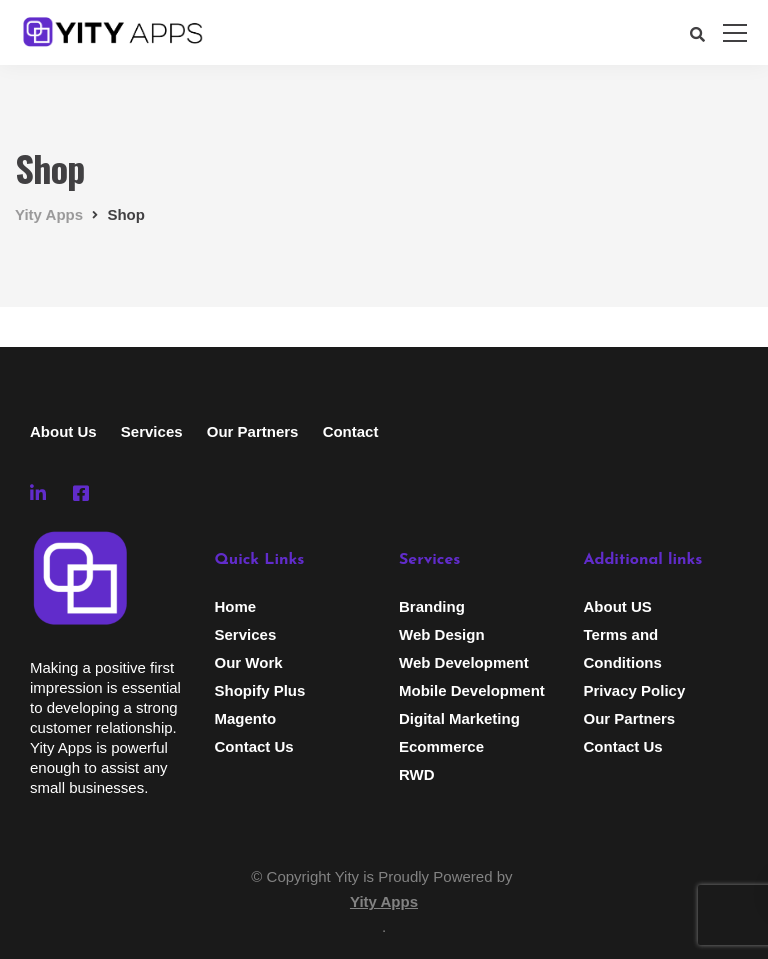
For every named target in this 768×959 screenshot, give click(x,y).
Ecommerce (441, 746)
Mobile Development (472, 690)
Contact (351, 431)
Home (236, 606)
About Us (63, 431)
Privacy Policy (635, 690)
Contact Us (254, 746)
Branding (432, 606)
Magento (246, 718)
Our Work (249, 662)
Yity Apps (384, 901)
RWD (417, 774)
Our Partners (253, 431)
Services (152, 431)
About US (618, 606)
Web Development (464, 662)
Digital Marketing (459, 718)
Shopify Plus (260, 690)
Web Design (442, 634)
